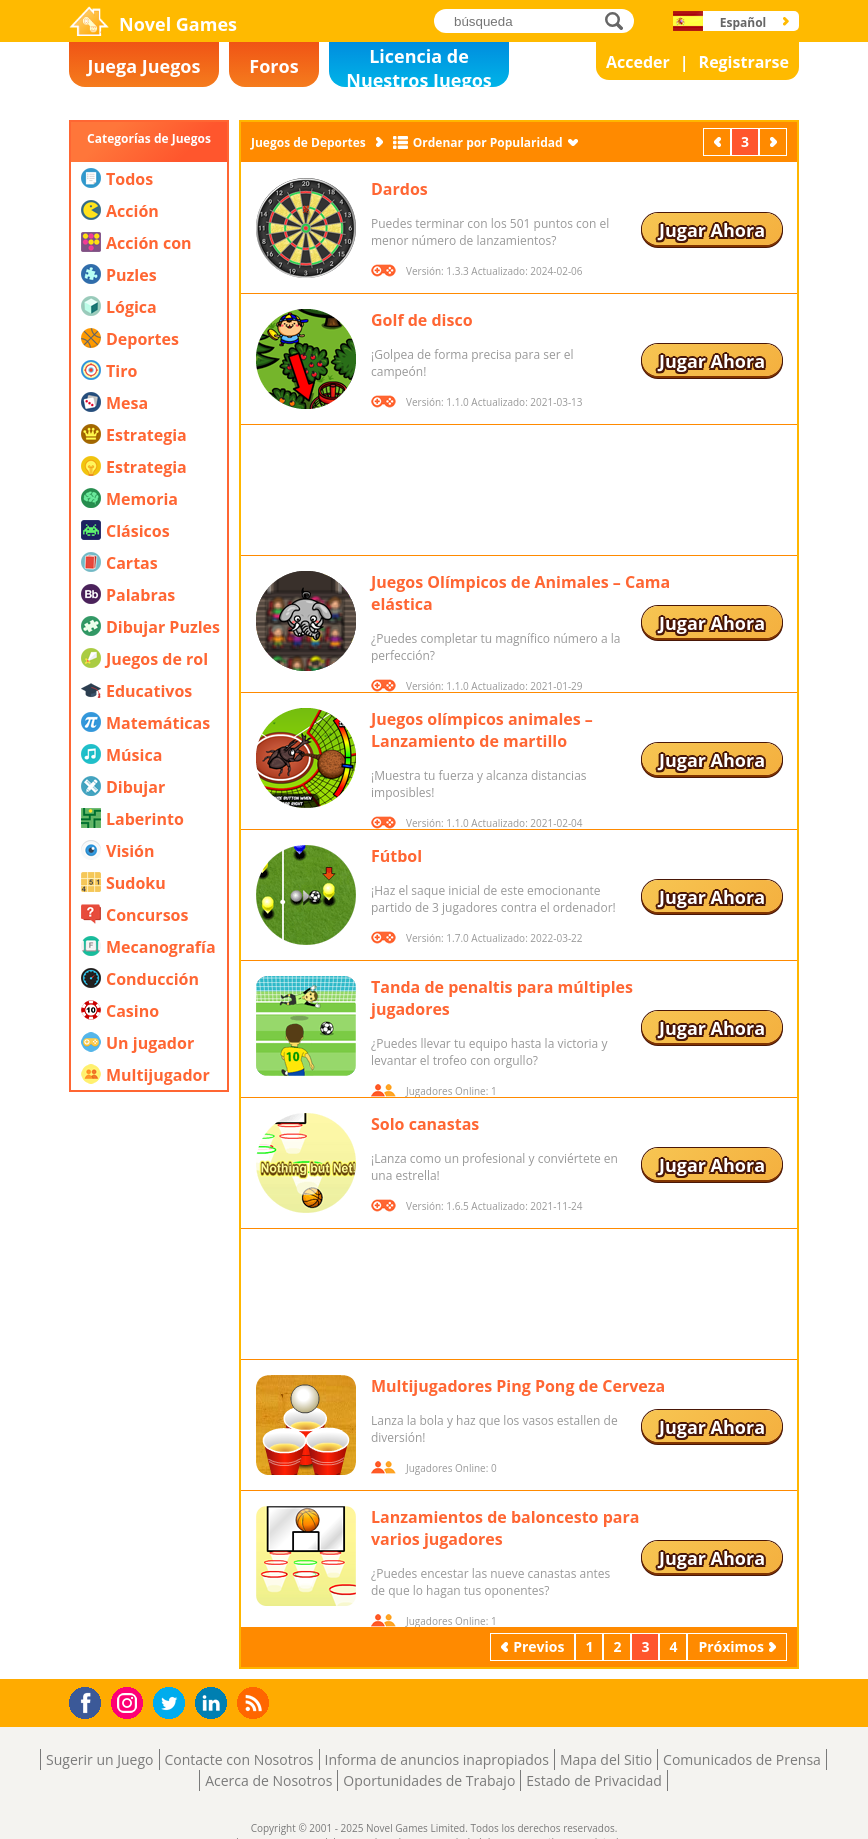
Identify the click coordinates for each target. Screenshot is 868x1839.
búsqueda (619, 20)
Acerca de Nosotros (268, 1780)
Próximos (775, 141)
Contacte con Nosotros (239, 1759)
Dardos (399, 189)
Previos (719, 141)
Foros (273, 66)
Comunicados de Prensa (742, 1759)
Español (743, 22)
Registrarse (744, 62)
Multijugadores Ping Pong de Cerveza (518, 1386)
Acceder (638, 62)
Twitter (173, 1704)
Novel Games (178, 24)
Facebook (90, 1700)
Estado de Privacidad (594, 1780)
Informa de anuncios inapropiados (437, 1759)
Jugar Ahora (712, 230)
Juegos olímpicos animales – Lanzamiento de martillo (482, 730)
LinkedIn (214, 1703)
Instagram (130, 1701)
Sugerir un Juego (99, 1759)
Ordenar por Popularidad (488, 142)
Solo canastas (425, 1124)
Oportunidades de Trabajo (429, 1780)
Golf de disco (422, 320)
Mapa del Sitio (606, 1759)
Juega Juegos (144, 66)
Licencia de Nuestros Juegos (419, 65)
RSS (255, 1702)
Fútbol (396, 856)
